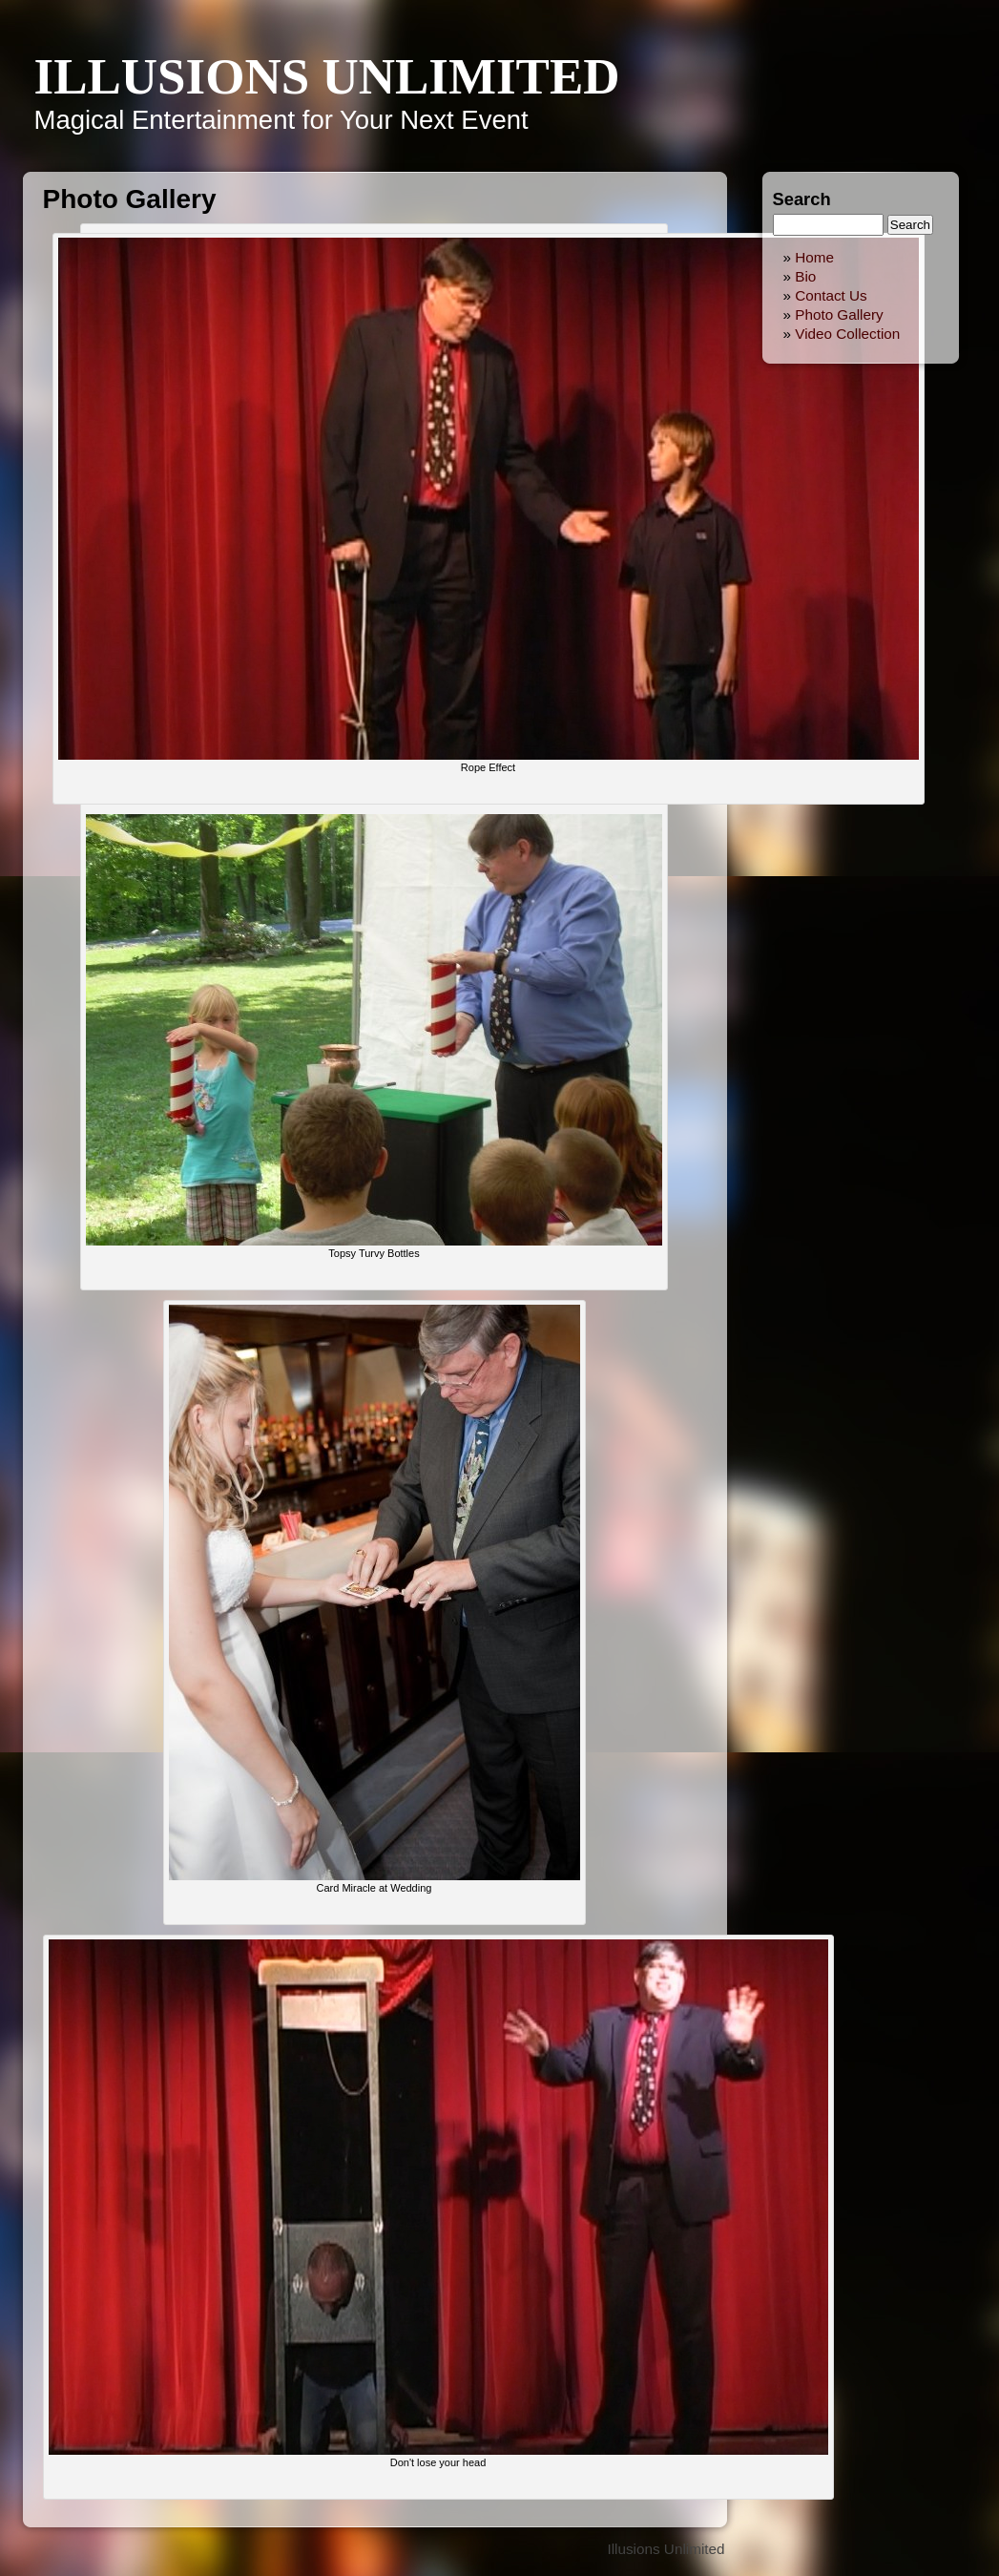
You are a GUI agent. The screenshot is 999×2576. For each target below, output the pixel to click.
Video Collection (847, 333)
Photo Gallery (839, 314)
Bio (805, 276)
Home (814, 257)
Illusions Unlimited (327, 76)
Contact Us (831, 295)
